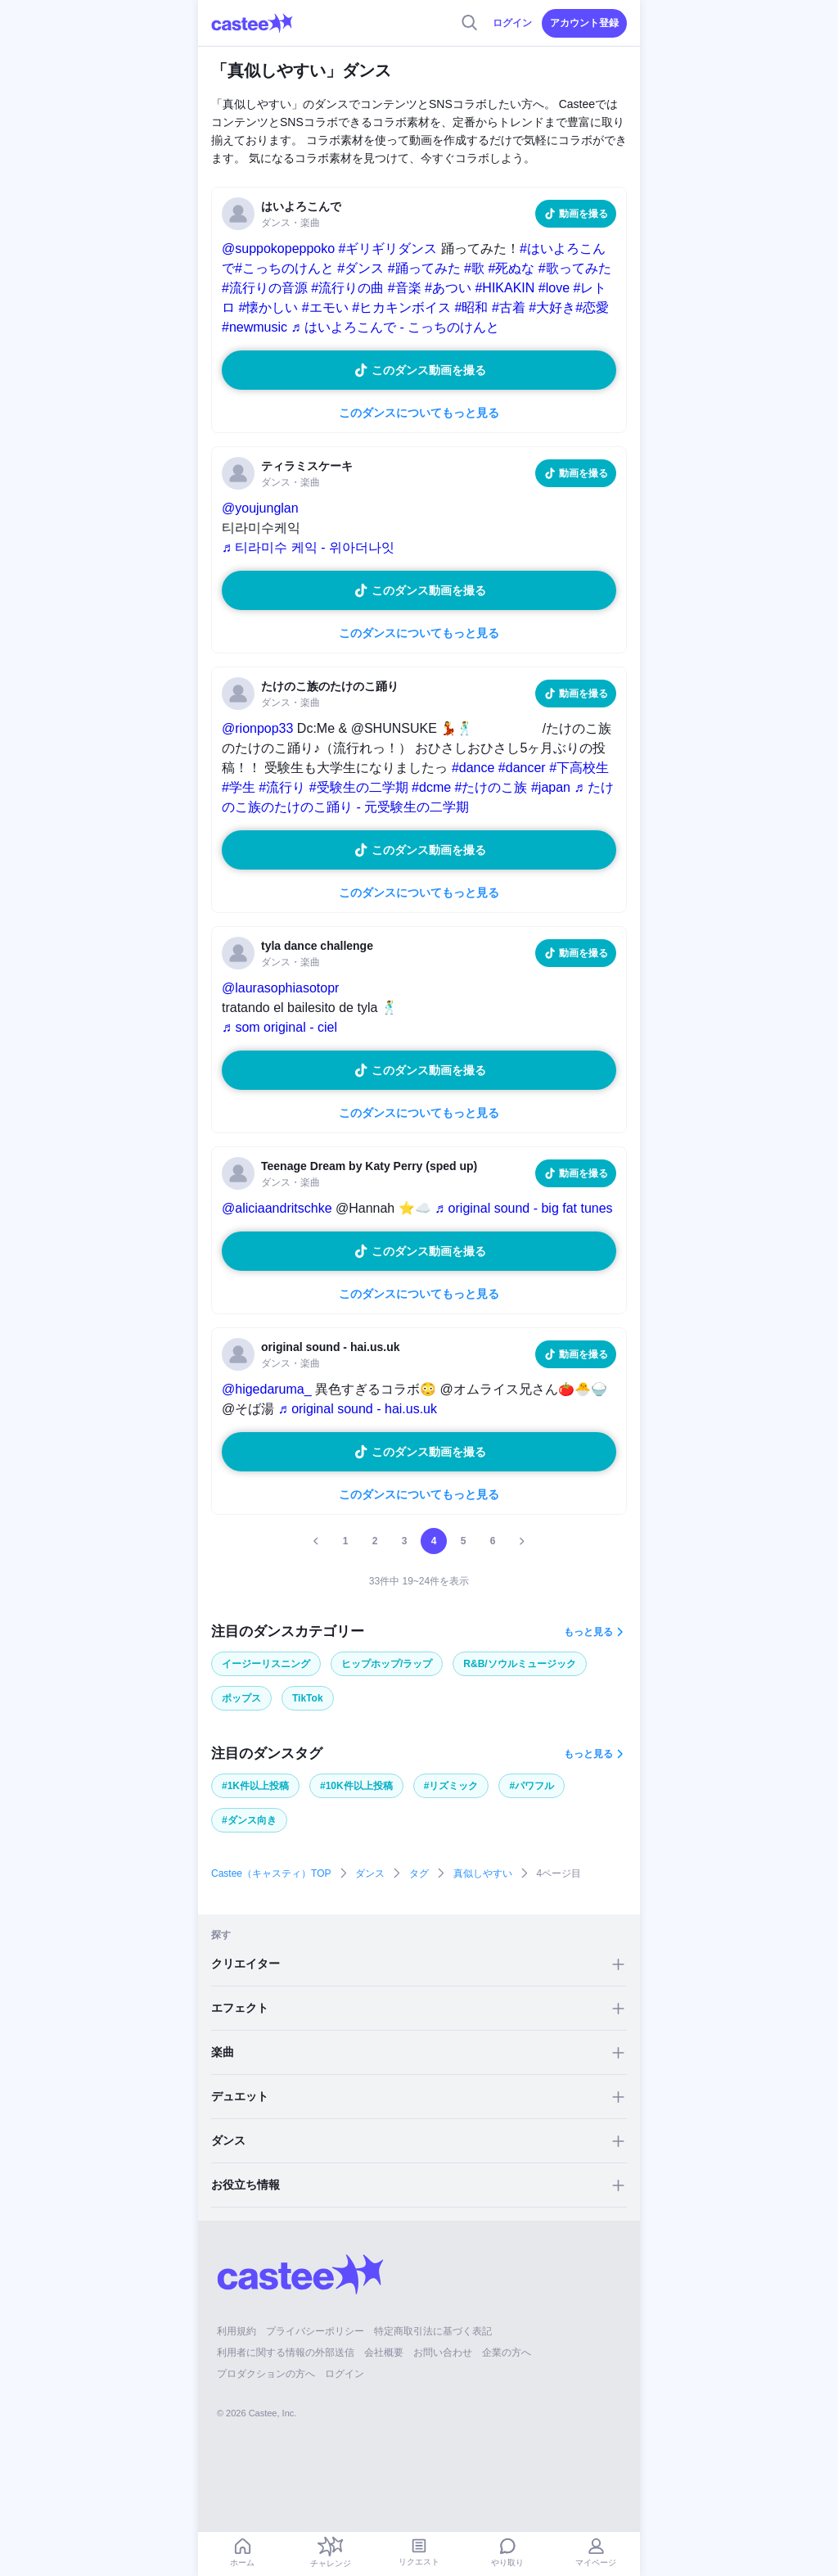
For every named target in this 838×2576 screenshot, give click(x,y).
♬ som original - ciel (279, 1027)
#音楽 (404, 288)
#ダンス (360, 268)
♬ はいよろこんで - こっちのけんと (395, 327)
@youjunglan (260, 508)
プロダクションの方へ (266, 2373)
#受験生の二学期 (358, 787)
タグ (419, 1873)
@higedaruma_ (267, 1389)
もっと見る (588, 1632)
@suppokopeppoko (278, 248)
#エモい (325, 307)
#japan (550, 787)
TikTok (307, 1698)
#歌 (474, 268)
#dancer (522, 768)
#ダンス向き (249, 1820)
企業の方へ (506, 2352)
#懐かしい (268, 307)
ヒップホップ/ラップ (386, 1664)
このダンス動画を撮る (429, 370)
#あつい (448, 288)
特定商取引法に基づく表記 (433, 2331)
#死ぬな (511, 268)
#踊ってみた (424, 268)
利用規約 (236, 2331)
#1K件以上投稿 (255, 1786)
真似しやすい (482, 1873)
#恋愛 (592, 307)
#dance (473, 768)
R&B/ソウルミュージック (519, 1664)
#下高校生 (579, 768)
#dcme (431, 787)
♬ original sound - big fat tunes (523, 1208)
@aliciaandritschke (277, 1208)
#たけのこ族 (491, 787)
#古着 (508, 307)
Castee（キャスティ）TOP (271, 1873)
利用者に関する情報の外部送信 (285, 2352)
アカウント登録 (584, 23)
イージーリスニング (266, 1664)
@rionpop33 (257, 728)
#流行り (282, 787)
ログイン (512, 23)
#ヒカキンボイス (401, 307)
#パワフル (531, 1786)
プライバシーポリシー (315, 2331)
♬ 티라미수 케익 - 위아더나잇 (308, 547)
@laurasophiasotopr (280, 988)
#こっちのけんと (284, 268)
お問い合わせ (442, 2352)
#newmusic (254, 327)
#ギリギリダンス (388, 248)
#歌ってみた (574, 268)
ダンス (370, 1873)
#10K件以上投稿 (356, 1786)
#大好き (552, 307)
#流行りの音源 (265, 288)
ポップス (241, 1698)
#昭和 (472, 307)
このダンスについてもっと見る (419, 412)
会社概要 (383, 2352)
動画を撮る (583, 213)
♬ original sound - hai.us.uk (357, 1409)
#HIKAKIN (504, 288)
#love (554, 288)
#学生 (238, 787)
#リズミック (451, 1786)
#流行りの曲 (347, 288)
